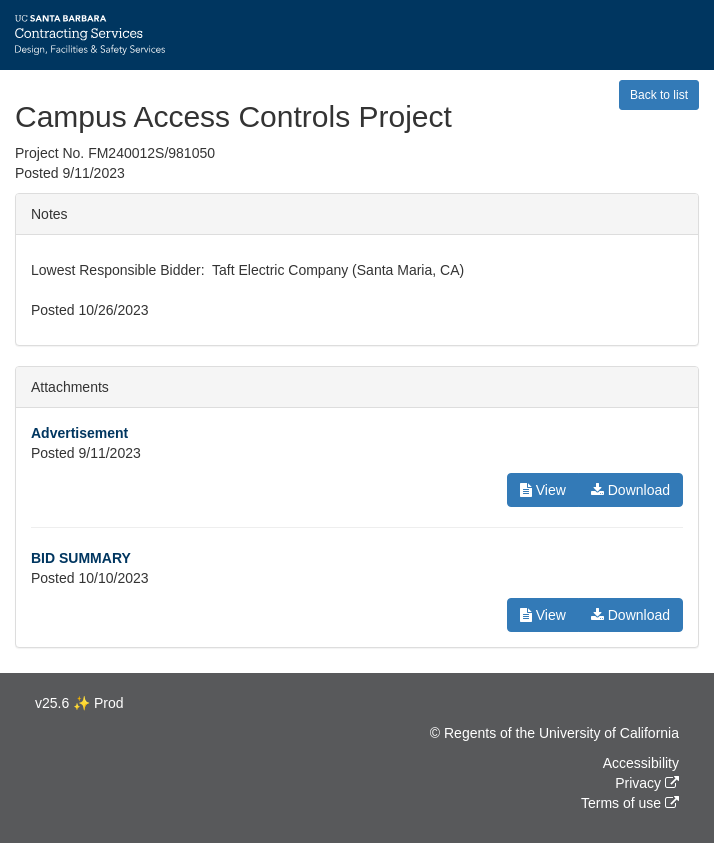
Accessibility (641, 763)
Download (630, 490)
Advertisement (79, 433)
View (543, 490)
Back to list (659, 95)
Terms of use (621, 803)
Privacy (638, 783)
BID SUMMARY (81, 558)
